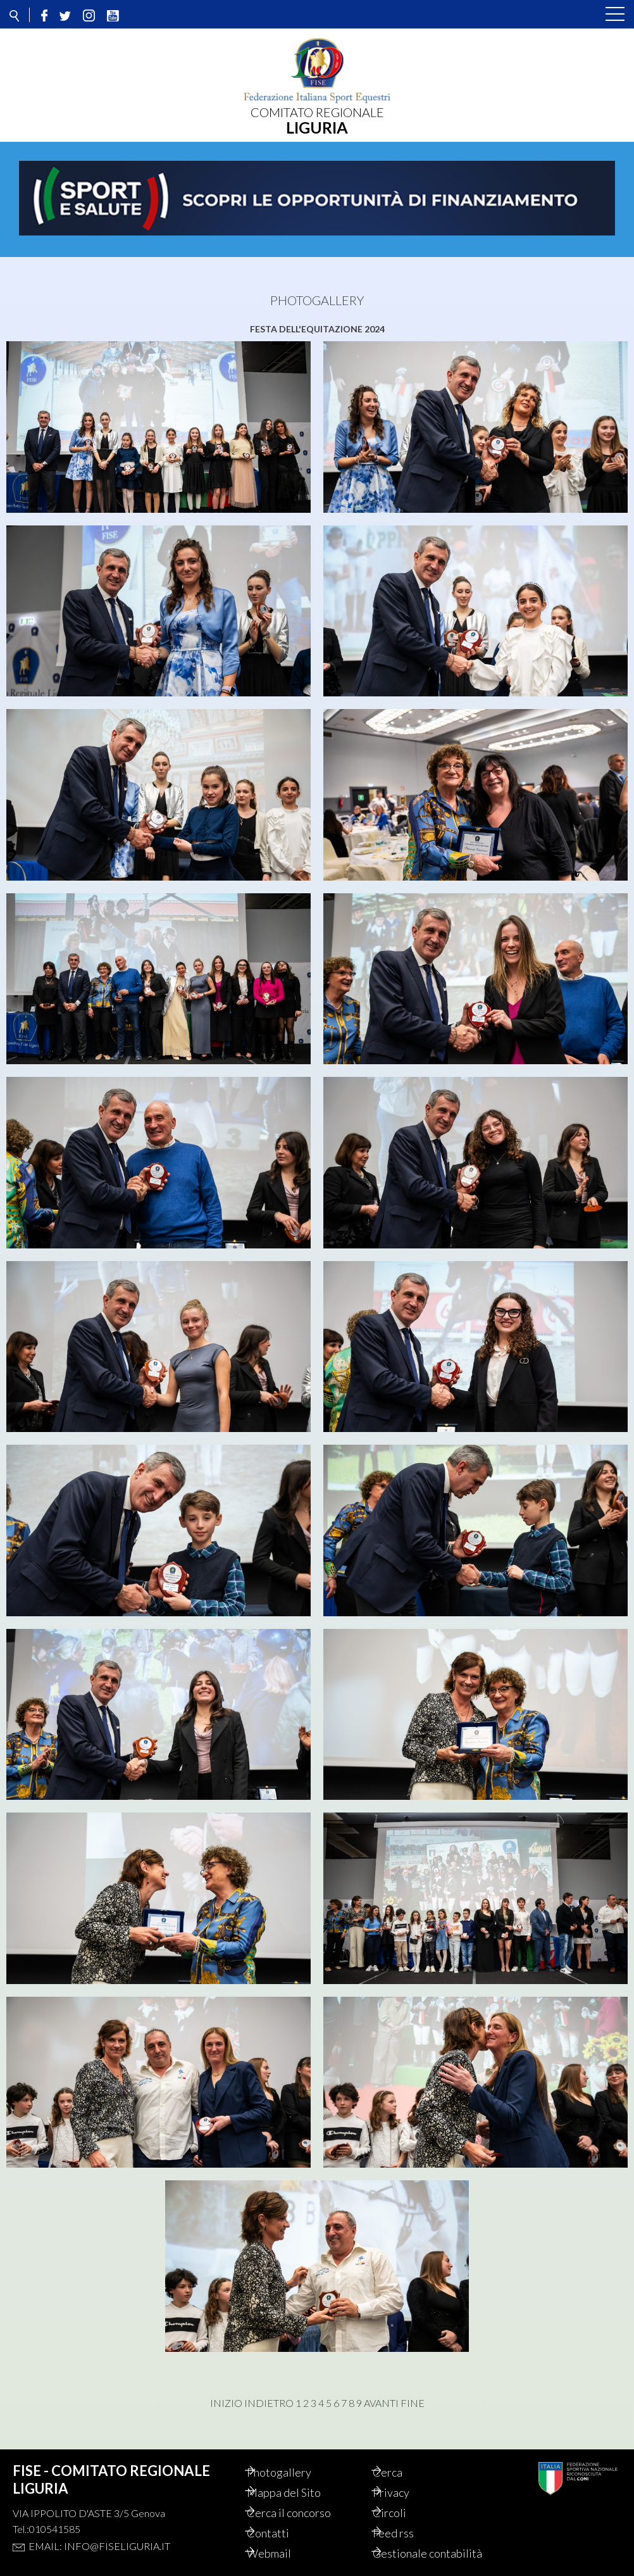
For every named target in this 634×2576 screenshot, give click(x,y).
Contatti (282, 2533)
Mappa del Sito (298, 2492)
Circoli (404, 2513)
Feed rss (407, 2533)
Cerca (402, 2472)
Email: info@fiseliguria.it (99, 2546)
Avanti (381, 2403)
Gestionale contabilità (442, 2553)
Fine (413, 2403)
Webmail (283, 2553)
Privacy (405, 2492)
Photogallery (293, 2472)
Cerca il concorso (303, 2513)
